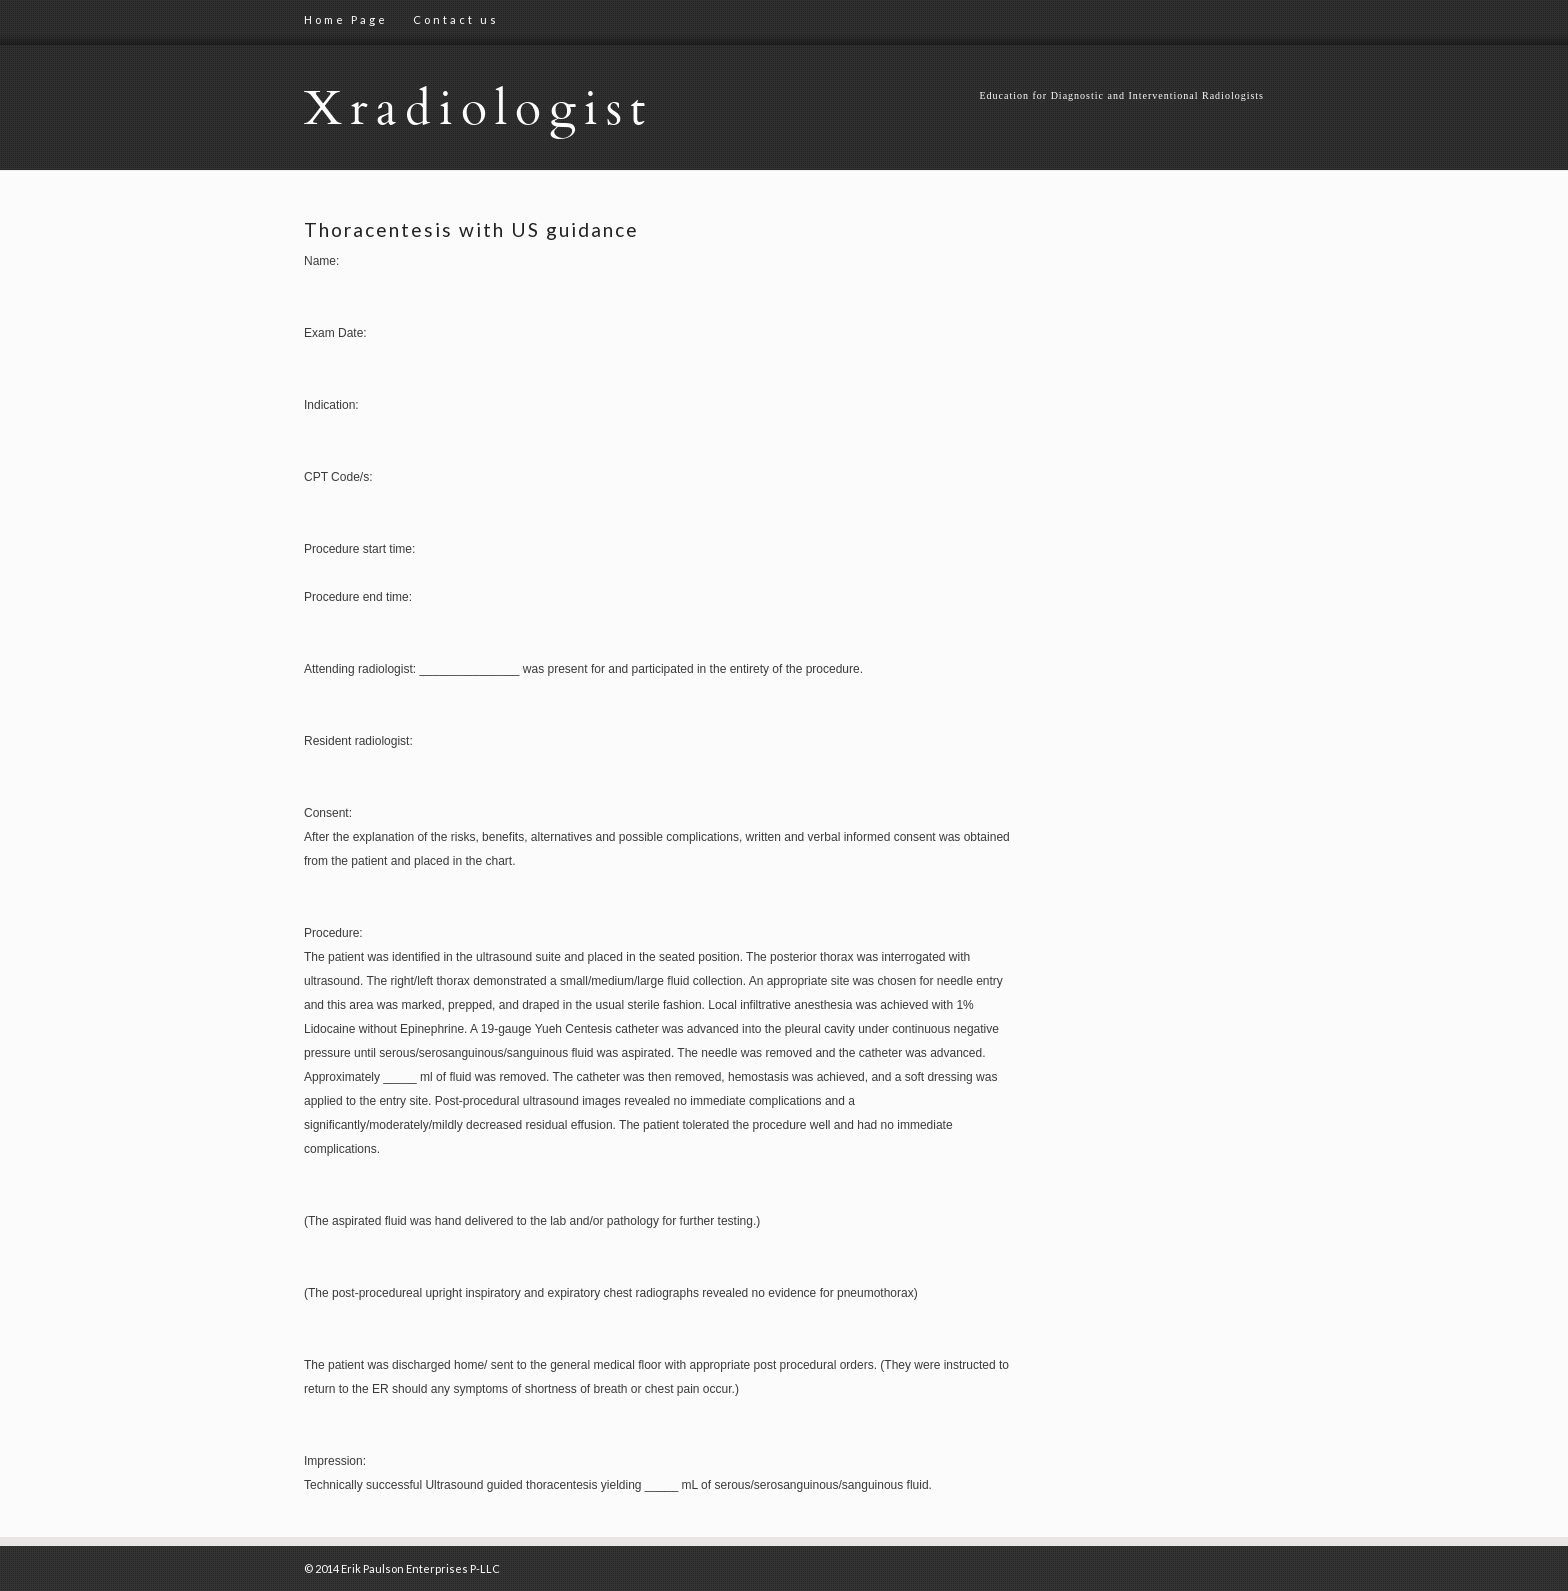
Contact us (456, 19)
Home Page (346, 19)
